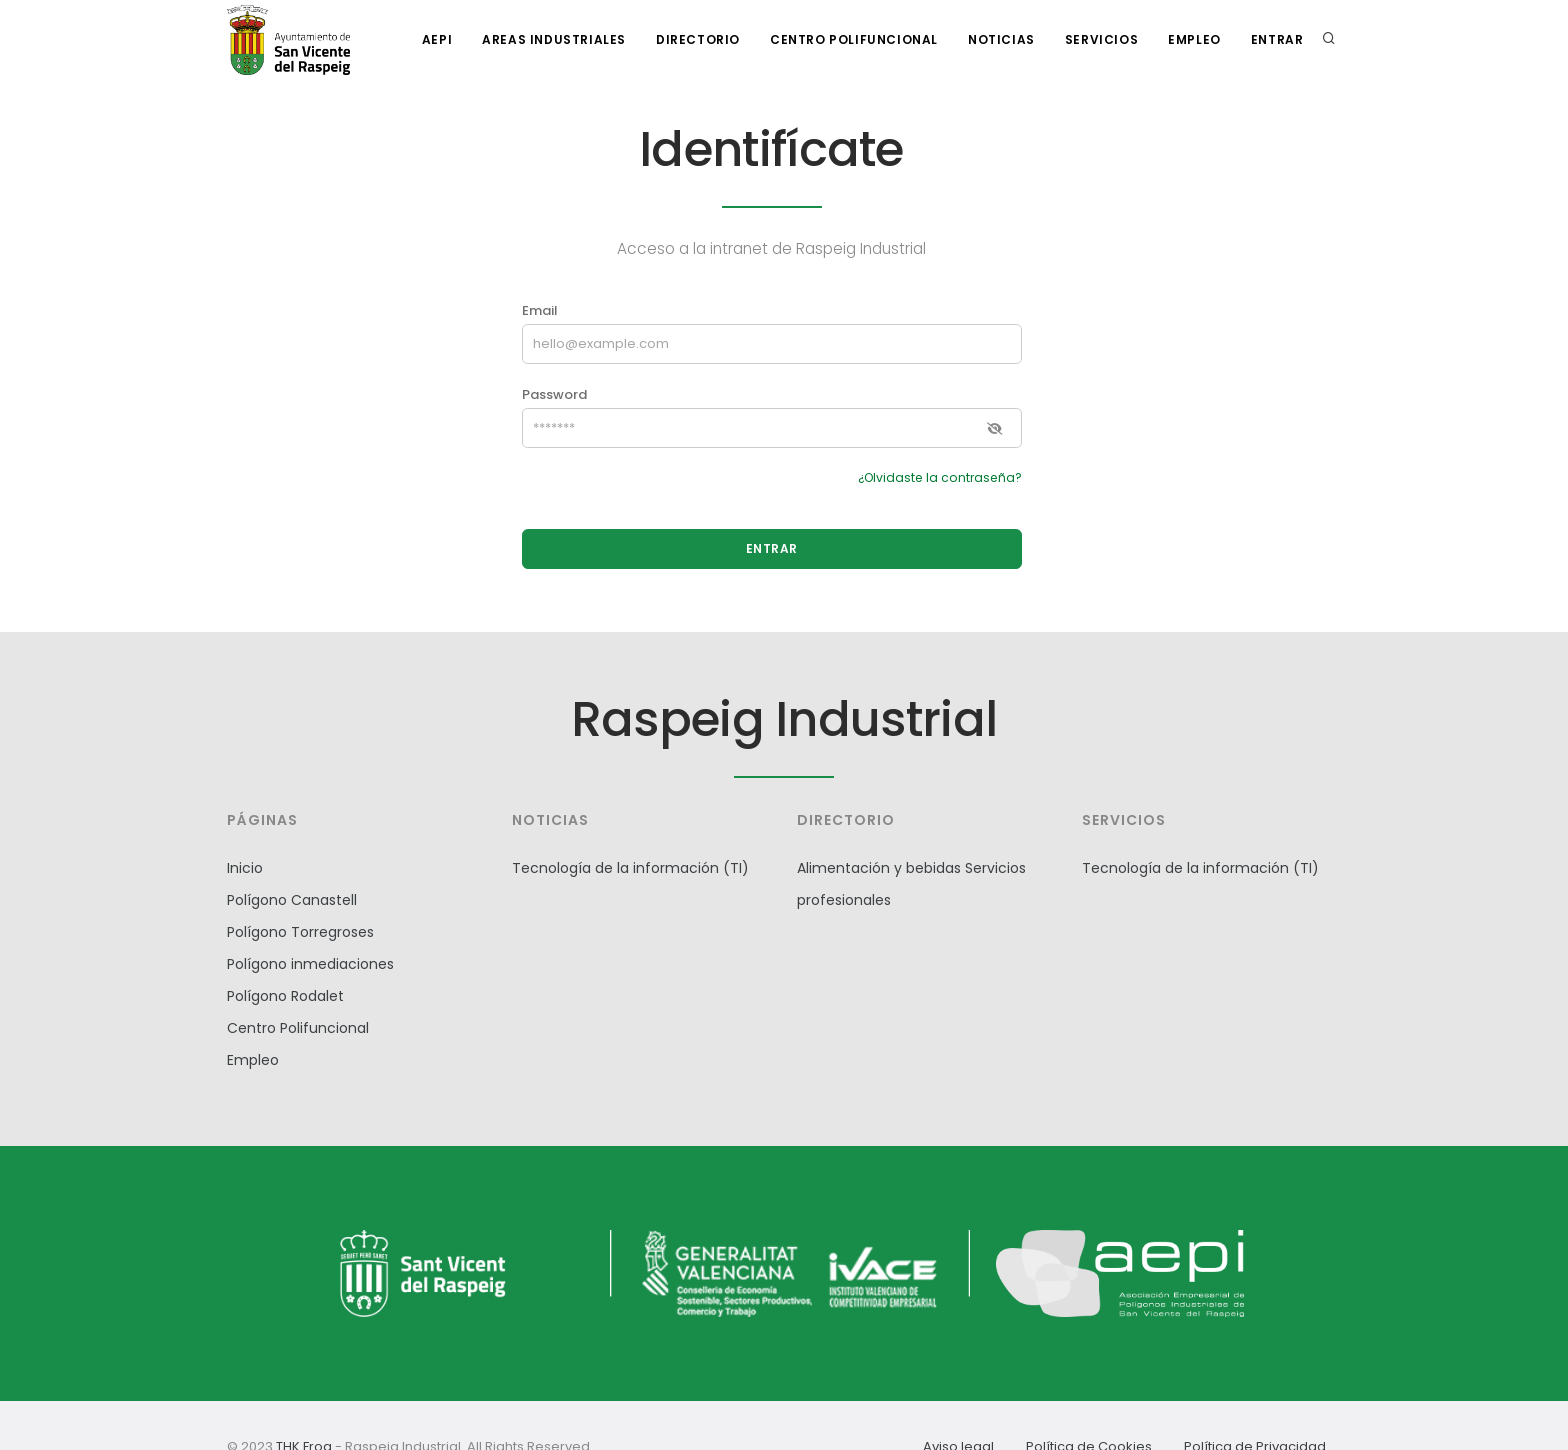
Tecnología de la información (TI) (630, 868)
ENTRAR (772, 548)
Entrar (1277, 39)
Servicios (1101, 39)
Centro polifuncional (854, 39)
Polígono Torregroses (300, 932)
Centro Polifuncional (298, 1028)
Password (554, 394)
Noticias (1001, 39)
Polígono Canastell (292, 900)
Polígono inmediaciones (310, 964)
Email (540, 310)
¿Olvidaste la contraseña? (940, 477)
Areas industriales (554, 39)
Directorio (698, 39)
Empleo (1194, 39)
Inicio (245, 868)
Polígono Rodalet (285, 996)
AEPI (437, 39)
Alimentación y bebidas (879, 868)
